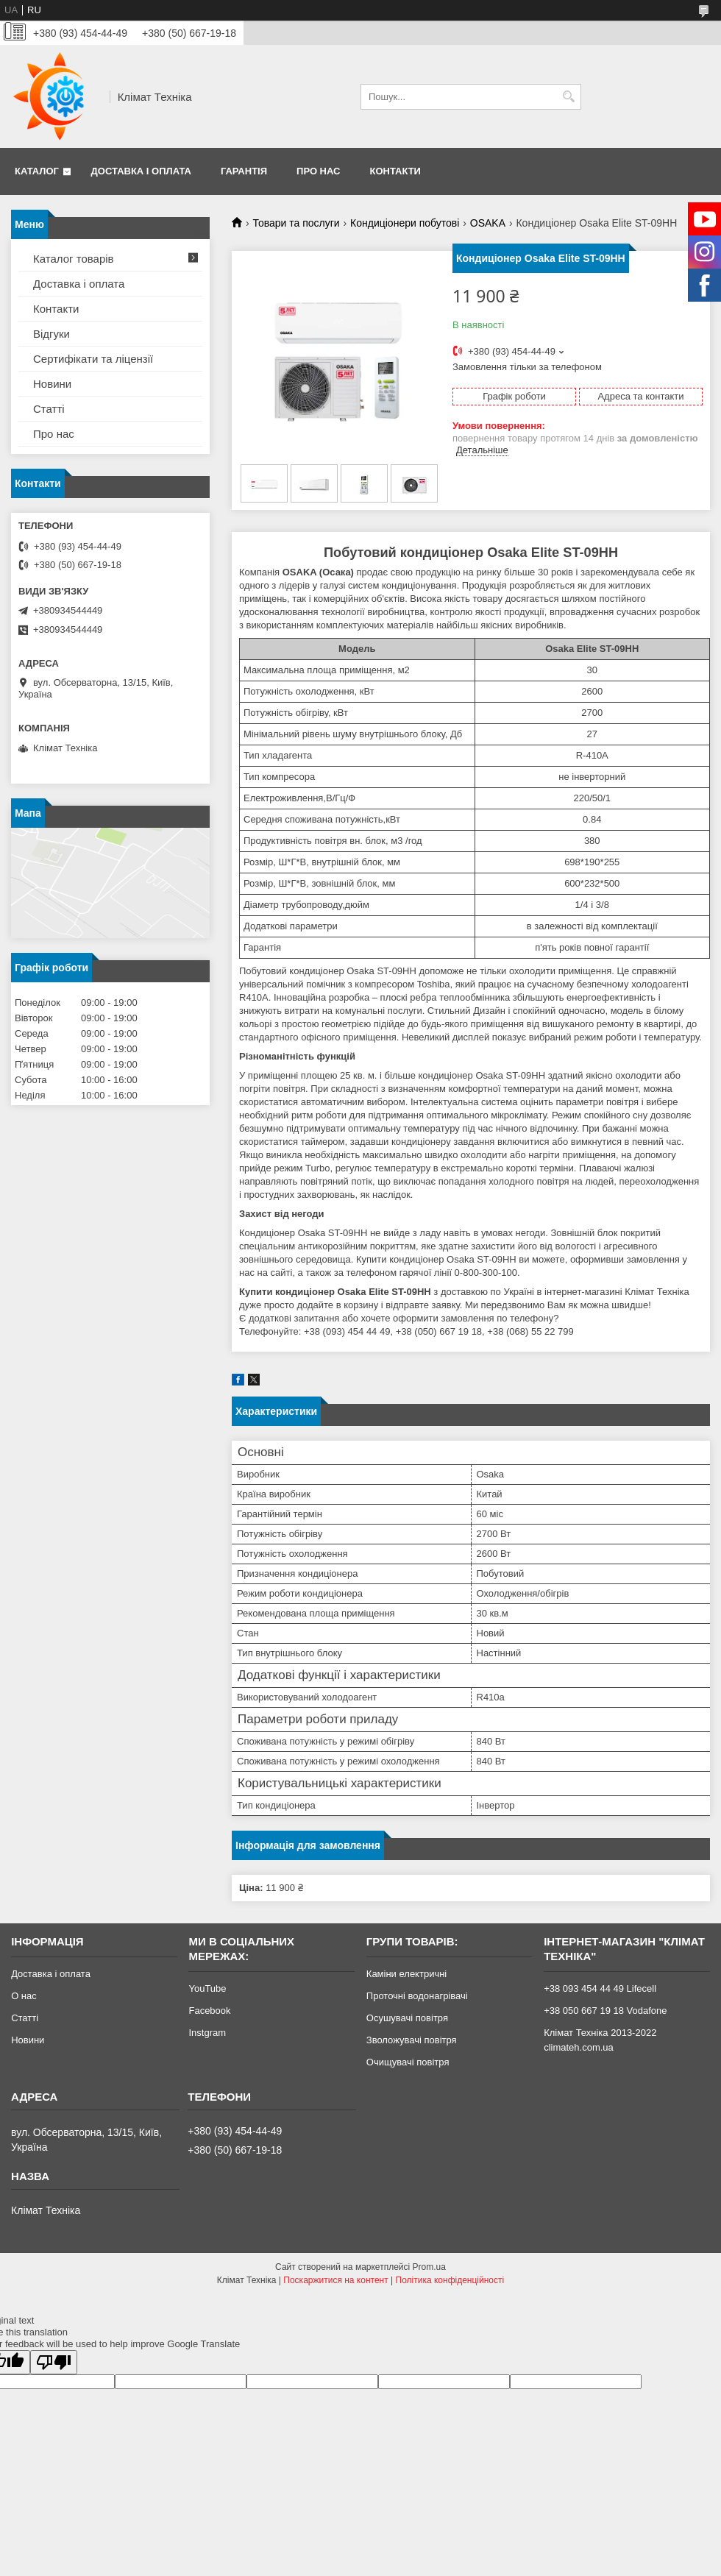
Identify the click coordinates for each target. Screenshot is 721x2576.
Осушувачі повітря (407, 2017)
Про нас (318, 171)
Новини (52, 383)
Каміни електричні (406, 1973)
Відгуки (51, 333)
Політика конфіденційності (450, 2280)
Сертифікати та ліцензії (93, 358)
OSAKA (487, 223)
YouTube (207, 1988)
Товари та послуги (295, 223)
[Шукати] (568, 97)
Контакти (395, 171)
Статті (49, 408)
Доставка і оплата (141, 171)
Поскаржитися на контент (335, 2280)
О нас (24, 1995)
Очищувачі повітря (408, 2062)
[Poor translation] (53, 2362)
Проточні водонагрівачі (417, 1995)
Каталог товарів (73, 258)
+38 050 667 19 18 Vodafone (605, 2010)
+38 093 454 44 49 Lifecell (600, 1988)
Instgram (207, 2032)
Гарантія (244, 171)
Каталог (37, 171)
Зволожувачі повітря (411, 2039)
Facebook (209, 2010)
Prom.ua (429, 2267)
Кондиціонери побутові (404, 223)
